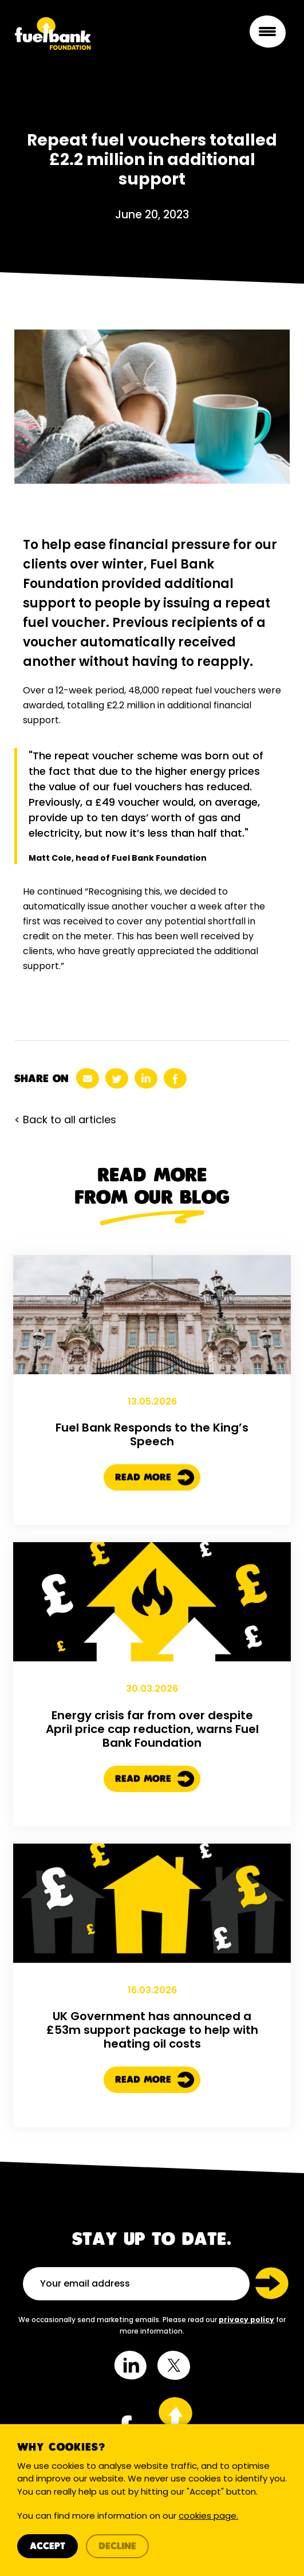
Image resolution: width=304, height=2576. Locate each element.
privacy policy (246, 2319)
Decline (117, 2547)
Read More (155, 1527)
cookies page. (208, 2517)
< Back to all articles (65, 1119)
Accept (47, 2547)
